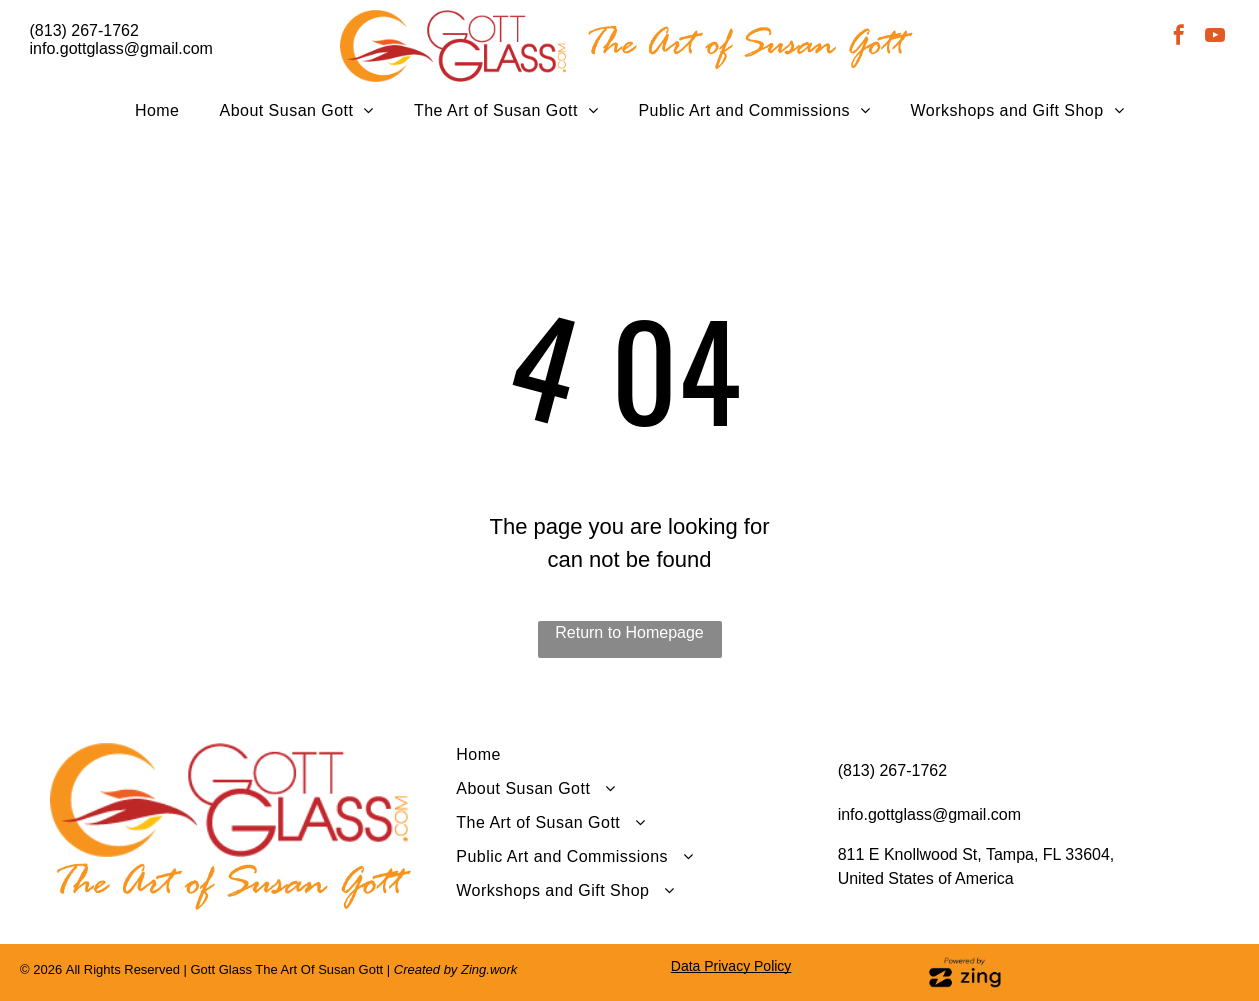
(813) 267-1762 (84, 30)
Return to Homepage (629, 632)
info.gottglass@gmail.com (121, 48)
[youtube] (1215, 37)
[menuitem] (157, 111)
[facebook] (1179, 37)
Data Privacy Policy (731, 966)
